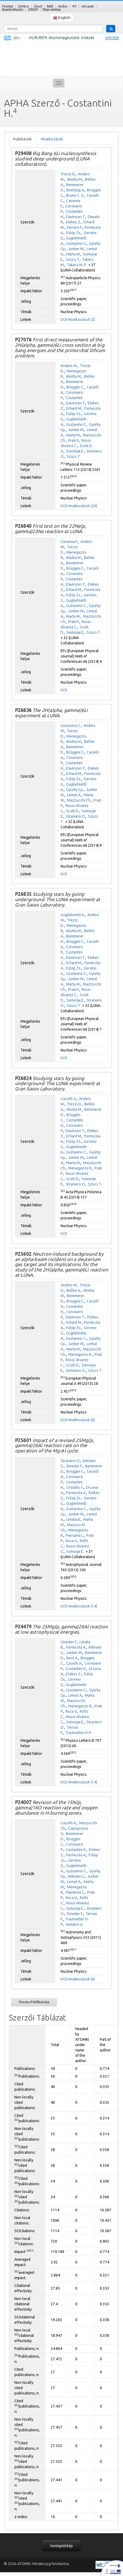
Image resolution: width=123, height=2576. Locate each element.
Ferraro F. (74, 227)
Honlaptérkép (61, 2546)
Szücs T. (73, 259)
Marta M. (73, 254)
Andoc (63, 6)
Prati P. (73, 440)
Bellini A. (73, 1290)
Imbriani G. (76, 1876)
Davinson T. (75, 217)
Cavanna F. (69, 541)
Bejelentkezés (12, 9)
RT (75, 6)
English (61, 17)
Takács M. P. (77, 265)
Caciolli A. (69, 1099)
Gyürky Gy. (75, 789)
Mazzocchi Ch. (79, 800)
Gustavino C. (76, 243)
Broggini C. (75, 387)
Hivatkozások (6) (81, 1420)
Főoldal (7, 6)
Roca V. (71, 1541)
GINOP (33, 9)
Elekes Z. (73, 222)
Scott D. (72, 811)
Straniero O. (76, 816)
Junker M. (76, 249)
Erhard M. (74, 408)
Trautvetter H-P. (78, 1733)
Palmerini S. (75, 1892)
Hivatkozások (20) (82, 506)
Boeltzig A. (75, 190)
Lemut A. (74, 795)
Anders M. (69, 366)
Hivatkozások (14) (82, 1606)
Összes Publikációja (34, 2002)
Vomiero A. (74, 1924)
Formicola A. (76, 1493)
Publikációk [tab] (22, 139)
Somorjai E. (75, 451)
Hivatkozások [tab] (52, 139)
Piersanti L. (75, 1535)
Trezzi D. (68, 174)
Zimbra (23, 6)
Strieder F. (74, 1466)
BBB (50, 6)
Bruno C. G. (75, 195)
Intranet (88, 6)
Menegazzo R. (80, 1168)
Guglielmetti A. (73, 915)
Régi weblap (52, 9)
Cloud (38, 6)
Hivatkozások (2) (81, 319)
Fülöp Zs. (73, 233)
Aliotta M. (75, 179)
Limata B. (73, 1519)
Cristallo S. (75, 1487)
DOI (64, 319)
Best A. (72, 1658)
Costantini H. (76, 1669)
